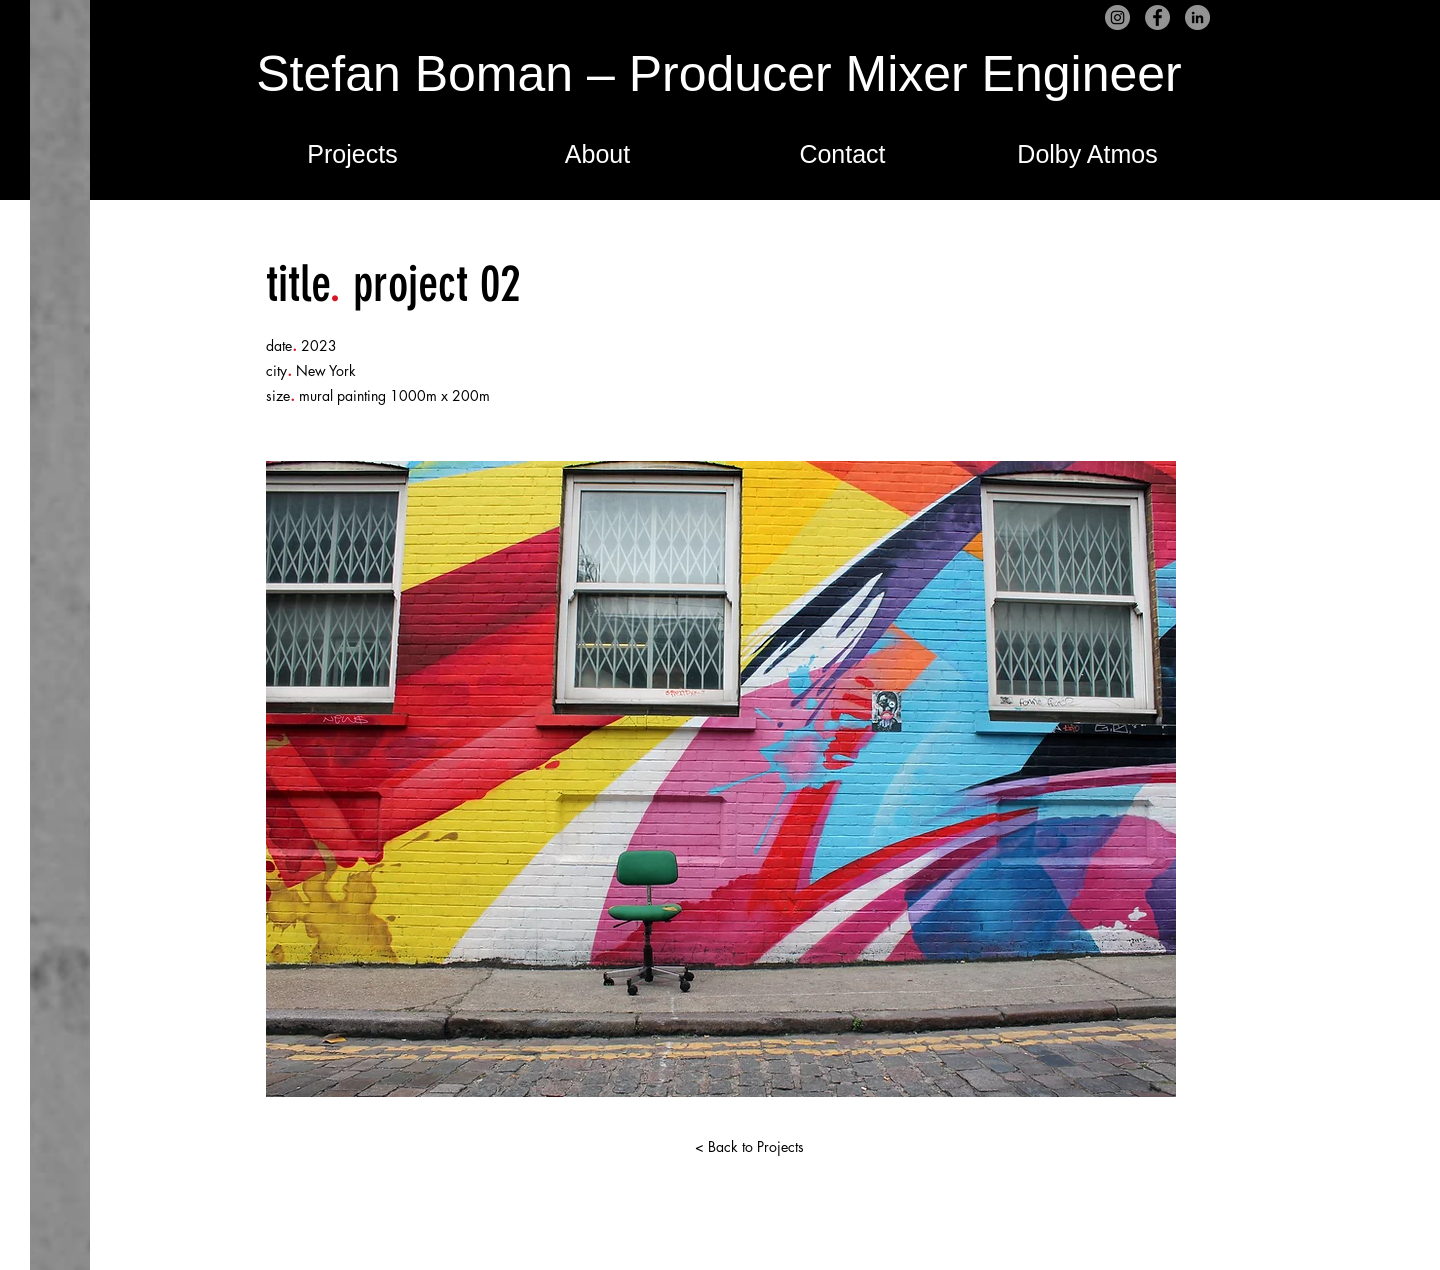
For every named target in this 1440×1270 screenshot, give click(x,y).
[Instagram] (1117, 17)
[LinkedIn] (1197, 17)
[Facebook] (1157, 17)
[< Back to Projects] (749, 1147)
